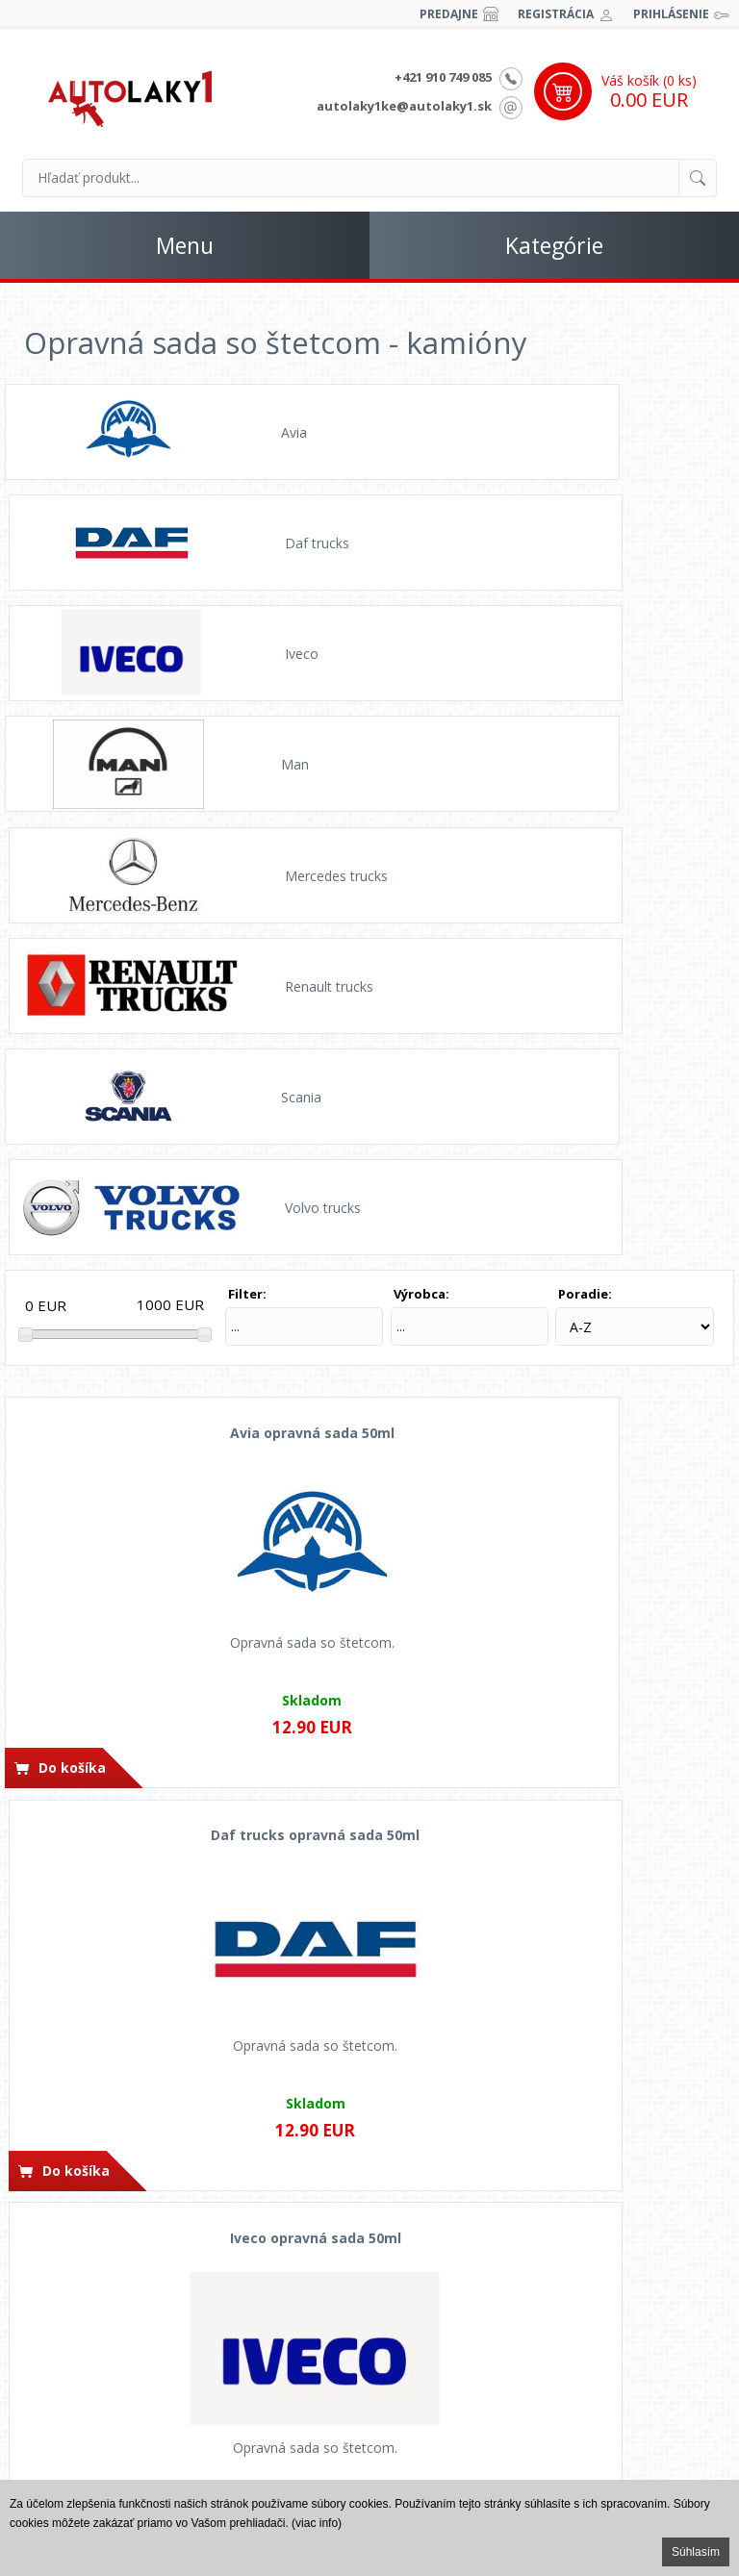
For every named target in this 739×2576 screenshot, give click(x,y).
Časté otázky (136, 2282)
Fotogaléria (135, 2403)
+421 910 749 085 (443, 77)
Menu (185, 245)
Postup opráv (135, 2258)
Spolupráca (135, 2427)
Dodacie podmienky (369, 2330)
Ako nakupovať (369, 2258)
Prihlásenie (671, 14)
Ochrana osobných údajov (136, 2330)
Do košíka (72, 1202)
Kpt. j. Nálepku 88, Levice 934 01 (603, 2412)
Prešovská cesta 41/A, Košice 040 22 (603, 2436)
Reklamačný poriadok (135, 2378)
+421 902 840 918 (603, 2258)
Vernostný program (369, 2354)
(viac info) (317, 2523)
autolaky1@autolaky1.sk (603, 2306)
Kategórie (554, 245)
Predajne (449, 14)
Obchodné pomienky (136, 2306)
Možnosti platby (369, 2282)
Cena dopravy (369, 2306)
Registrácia (556, 14)
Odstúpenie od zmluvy (136, 2354)
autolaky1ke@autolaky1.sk (404, 105)
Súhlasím (696, 2552)
